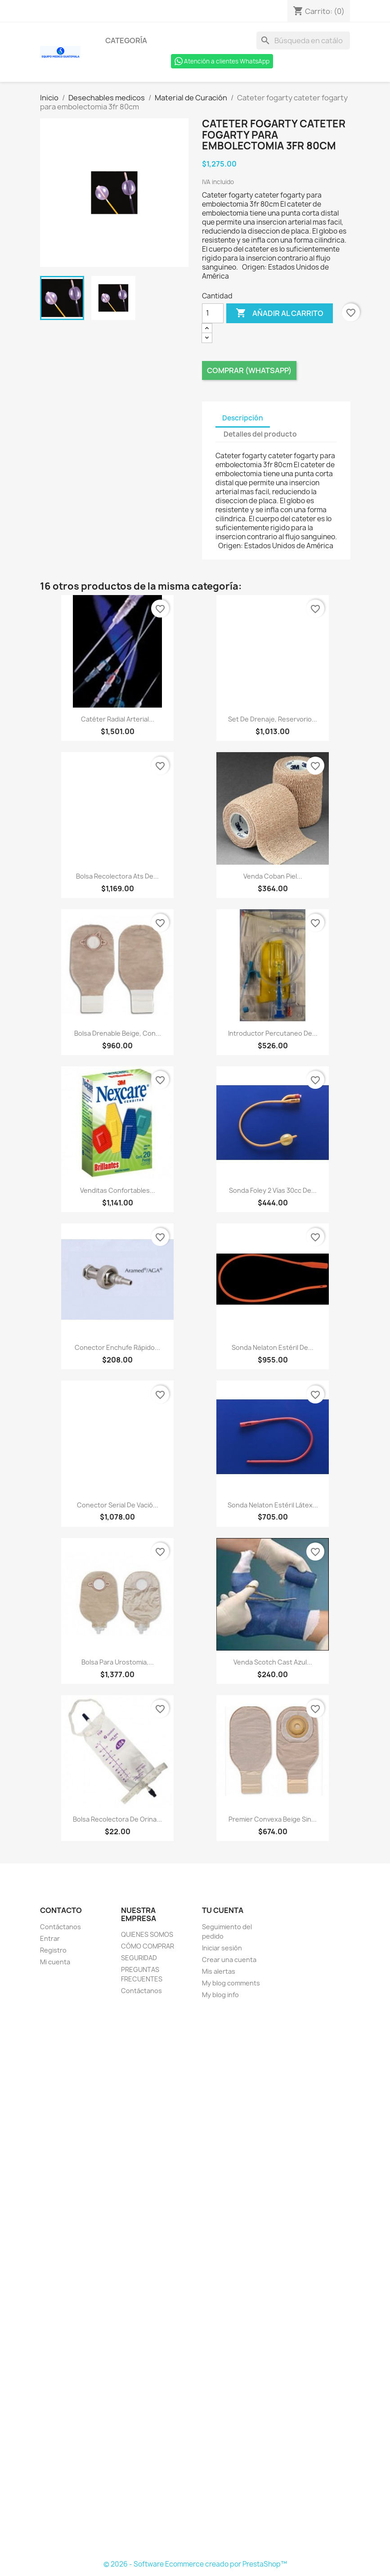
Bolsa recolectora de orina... (117, 1819)
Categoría (126, 40)
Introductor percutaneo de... (273, 1033)
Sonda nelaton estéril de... (273, 1347)
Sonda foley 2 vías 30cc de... (273, 1190)
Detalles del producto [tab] (260, 434)
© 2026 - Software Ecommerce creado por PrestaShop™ (195, 2564)
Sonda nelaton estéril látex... (273, 1505)
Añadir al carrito (279, 313)
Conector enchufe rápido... (117, 1347)
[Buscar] (303, 41)
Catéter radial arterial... (117, 719)
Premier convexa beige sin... (273, 1819)
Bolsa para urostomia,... (117, 1662)
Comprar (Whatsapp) (249, 370)
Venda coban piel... (272, 876)
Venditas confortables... (117, 1190)
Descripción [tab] (242, 418)
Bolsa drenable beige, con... (117, 1033)
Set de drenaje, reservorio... (272, 719)
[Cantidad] (213, 313)
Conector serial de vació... (117, 1505)
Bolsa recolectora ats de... (117, 876)
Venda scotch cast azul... (272, 1662)
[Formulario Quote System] (195, 2280)
